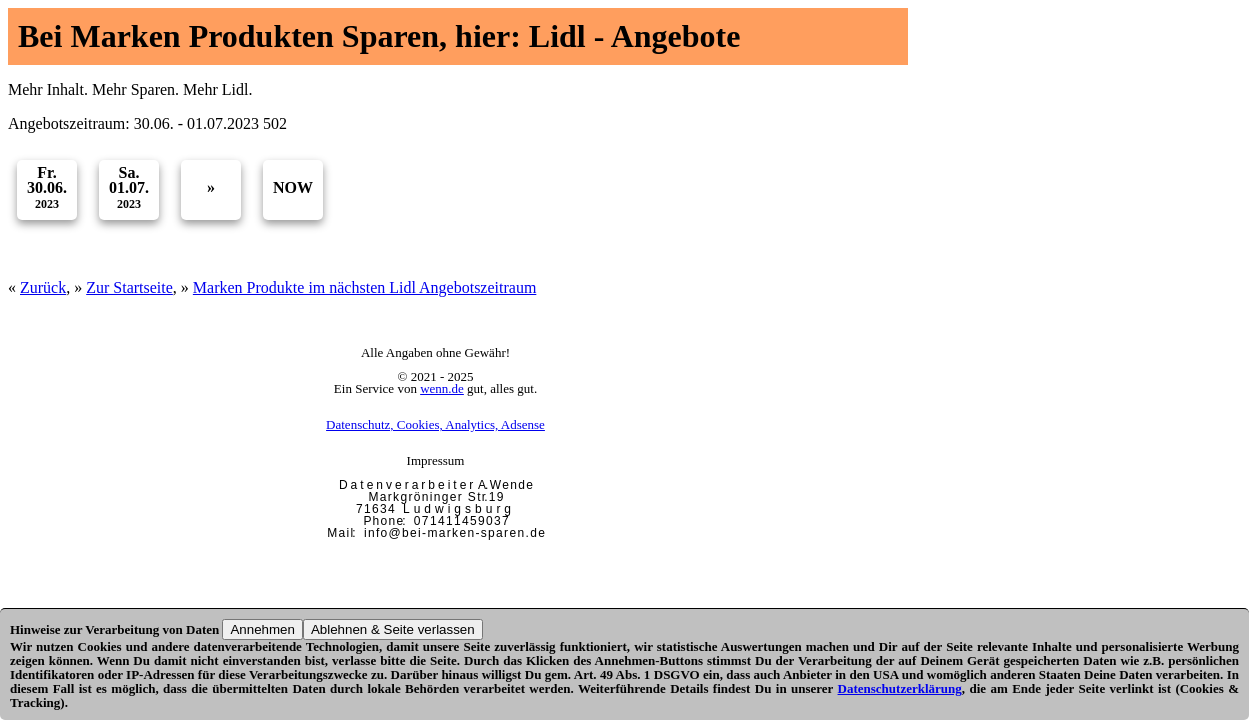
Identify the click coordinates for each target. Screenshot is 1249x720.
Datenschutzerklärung (900, 688)
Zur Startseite (129, 287)
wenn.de (442, 388)
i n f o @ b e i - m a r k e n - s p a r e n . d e (454, 533)
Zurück (43, 287)
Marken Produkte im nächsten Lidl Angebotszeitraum (364, 287)
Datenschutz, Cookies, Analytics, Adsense (435, 424)
